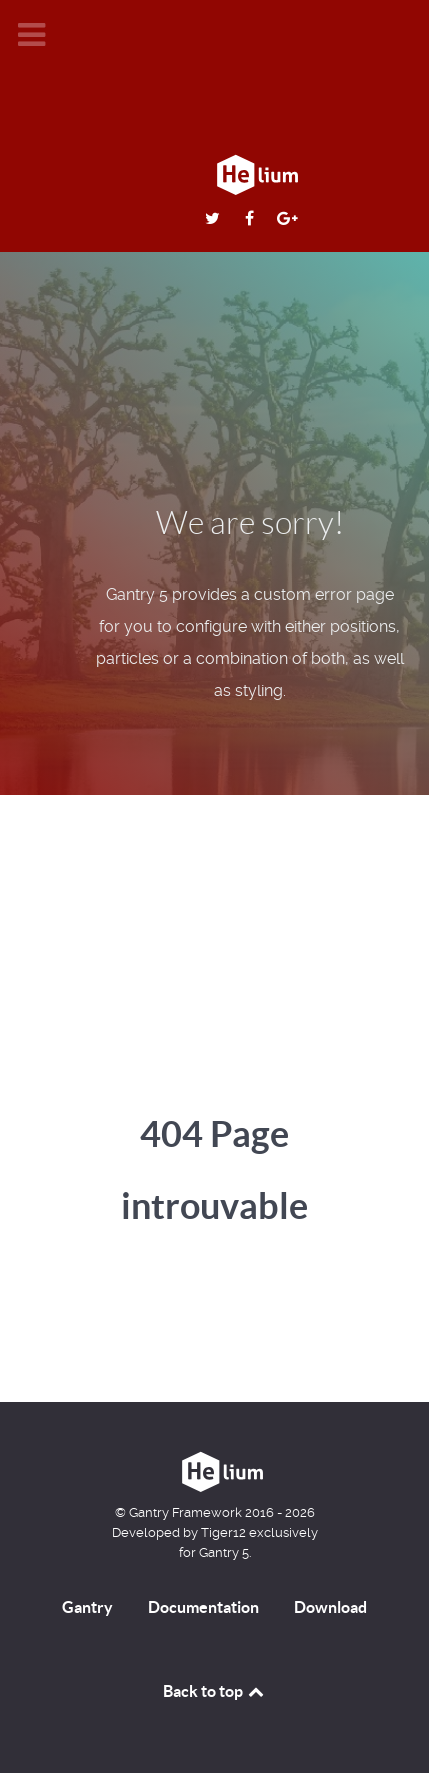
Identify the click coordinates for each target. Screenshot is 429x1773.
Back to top (215, 1691)
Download (330, 1607)
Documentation (203, 1607)
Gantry (87, 1607)
